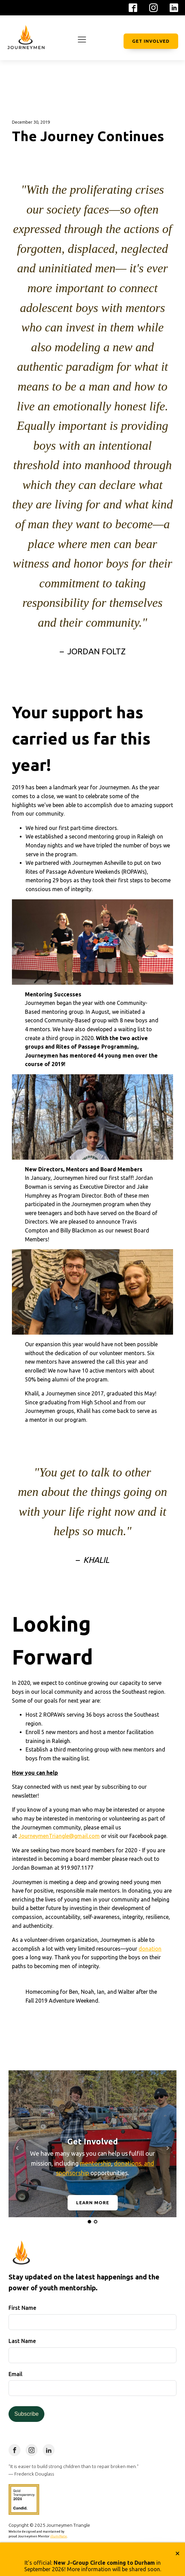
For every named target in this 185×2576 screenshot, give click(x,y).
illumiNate (58, 2536)
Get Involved (151, 41)
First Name (22, 2308)
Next (167, 2148)
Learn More (92, 2202)
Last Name (22, 2341)
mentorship (95, 2163)
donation (150, 1949)
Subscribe (26, 2414)
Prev (17, 2148)
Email (16, 2374)
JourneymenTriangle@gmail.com (59, 1836)
